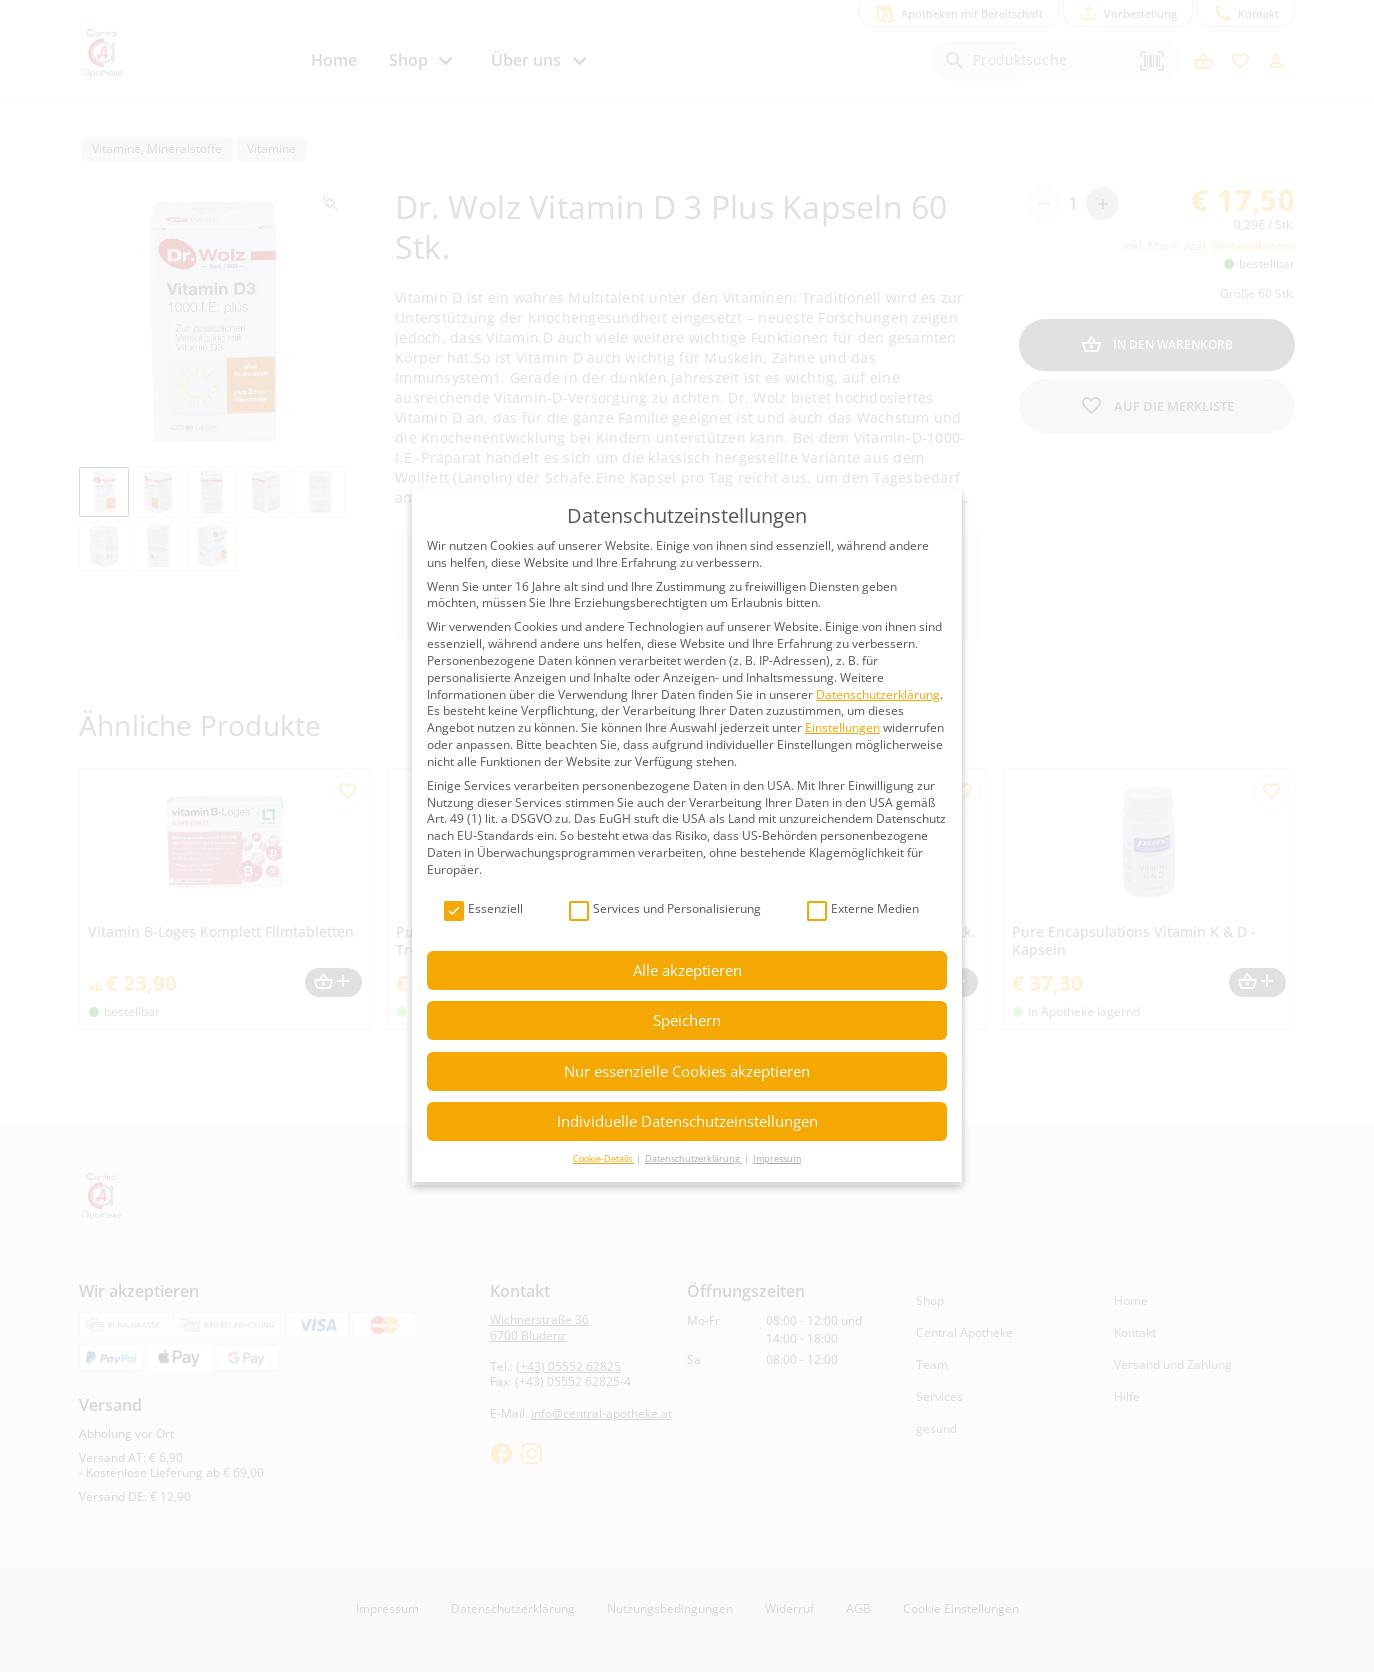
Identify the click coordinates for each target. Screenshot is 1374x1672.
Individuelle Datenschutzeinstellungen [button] (687, 1121)
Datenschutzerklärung (878, 694)
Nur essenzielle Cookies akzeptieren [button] (687, 1071)
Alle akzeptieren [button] (687, 970)
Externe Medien (863, 909)
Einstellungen (842, 727)
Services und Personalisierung (665, 909)
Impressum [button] (777, 1158)
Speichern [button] (687, 1020)
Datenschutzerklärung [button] (693, 1158)
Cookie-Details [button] (603, 1158)
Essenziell (483, 909)
